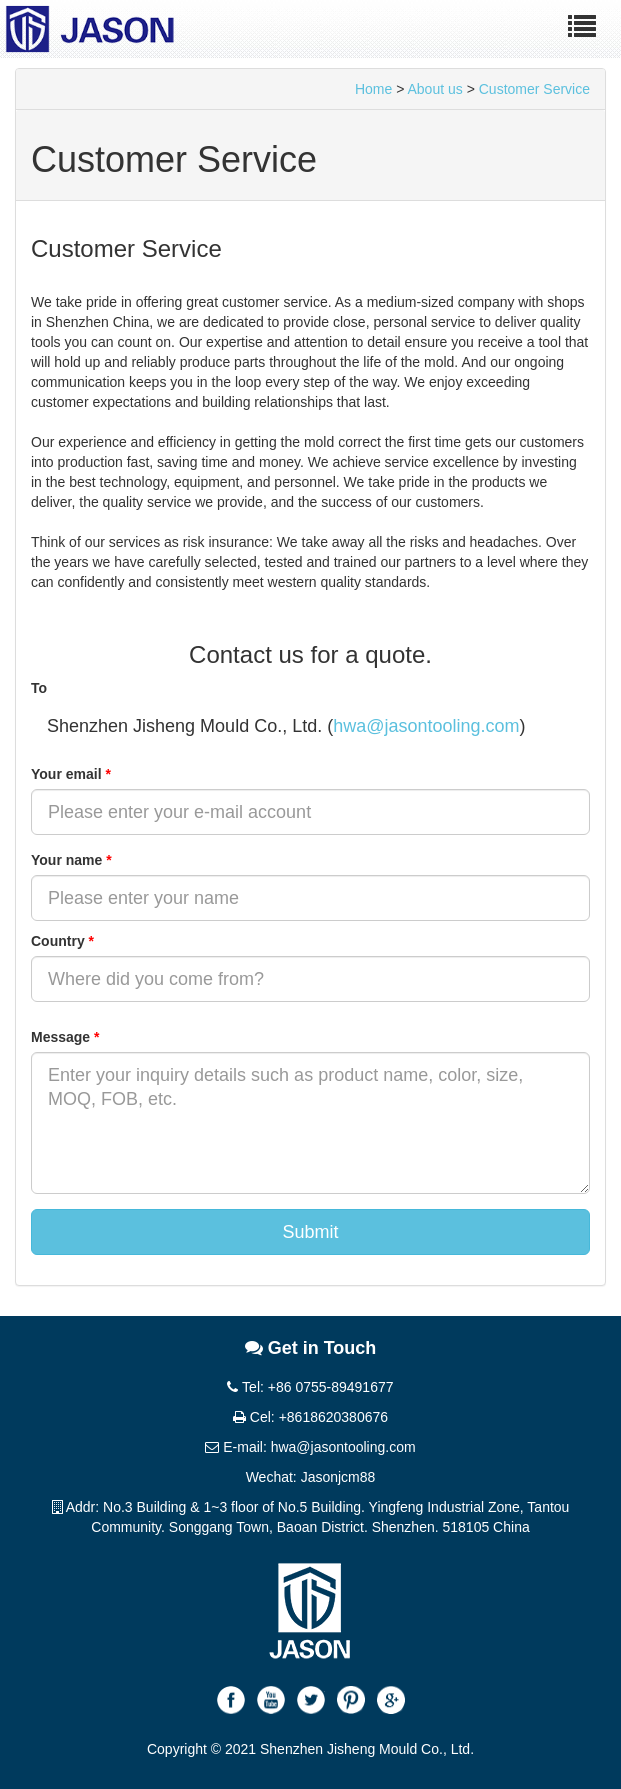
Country (62, 941)
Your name (71, 860)
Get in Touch (311, 1348)
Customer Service (534, 89)
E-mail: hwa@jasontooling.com (310, 1447)
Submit (310, 1232)
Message (65, 1037)
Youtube (271, 1700)
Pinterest (351, 1700)
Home (373, 89)
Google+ (391, 1700)
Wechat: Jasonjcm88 (311, 1477)
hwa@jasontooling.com (426, 726)
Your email (71, 774)
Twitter (311, 1700)
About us (435, 89)
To (39, 688)
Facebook (231, 1700)
